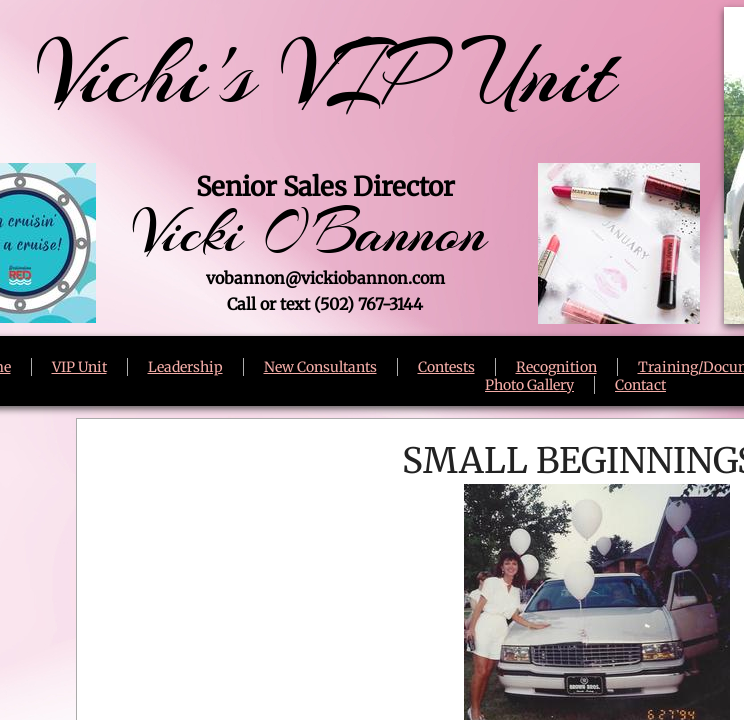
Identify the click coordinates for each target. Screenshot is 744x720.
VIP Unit (79, 367)
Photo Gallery (529, 385)
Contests (446, 367)
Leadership (185, 367)
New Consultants (320, 367)
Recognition (556, 367)
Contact (640, 385)
